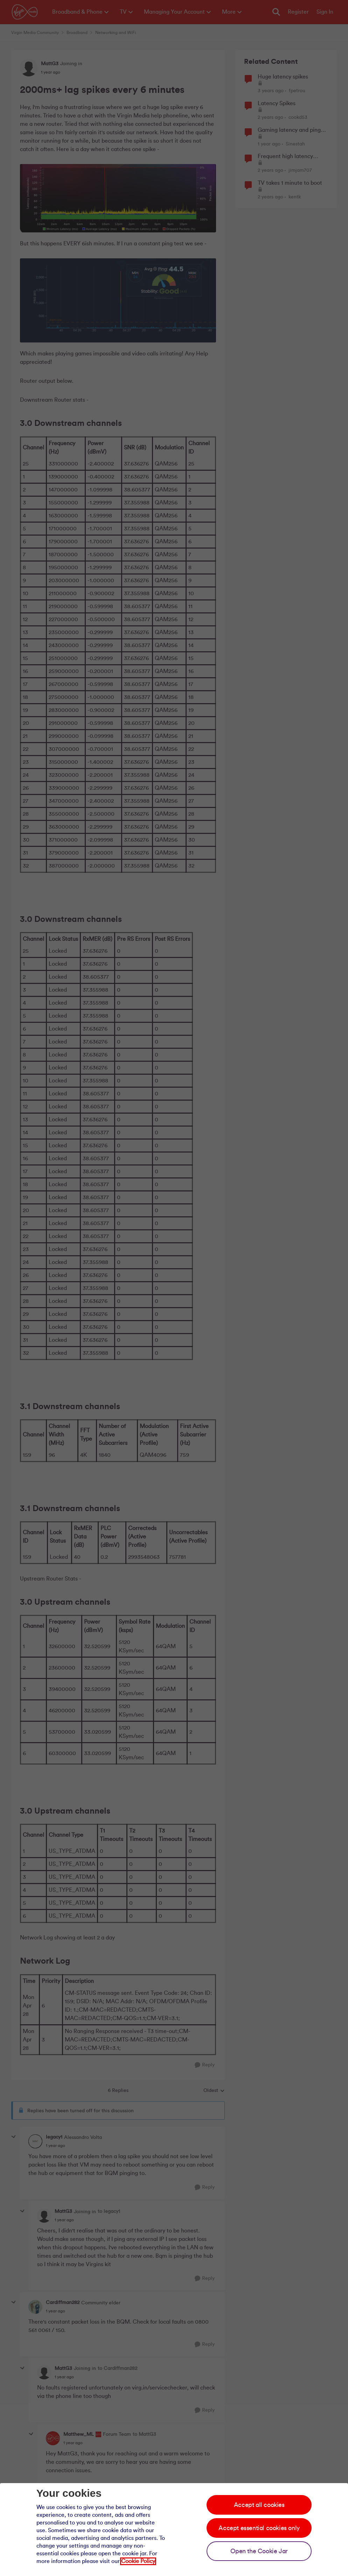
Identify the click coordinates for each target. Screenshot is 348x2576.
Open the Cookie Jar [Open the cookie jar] (258, 2551)
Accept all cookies (259, 2505)
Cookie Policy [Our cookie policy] (138, 2561)
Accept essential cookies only (258, 2528)
